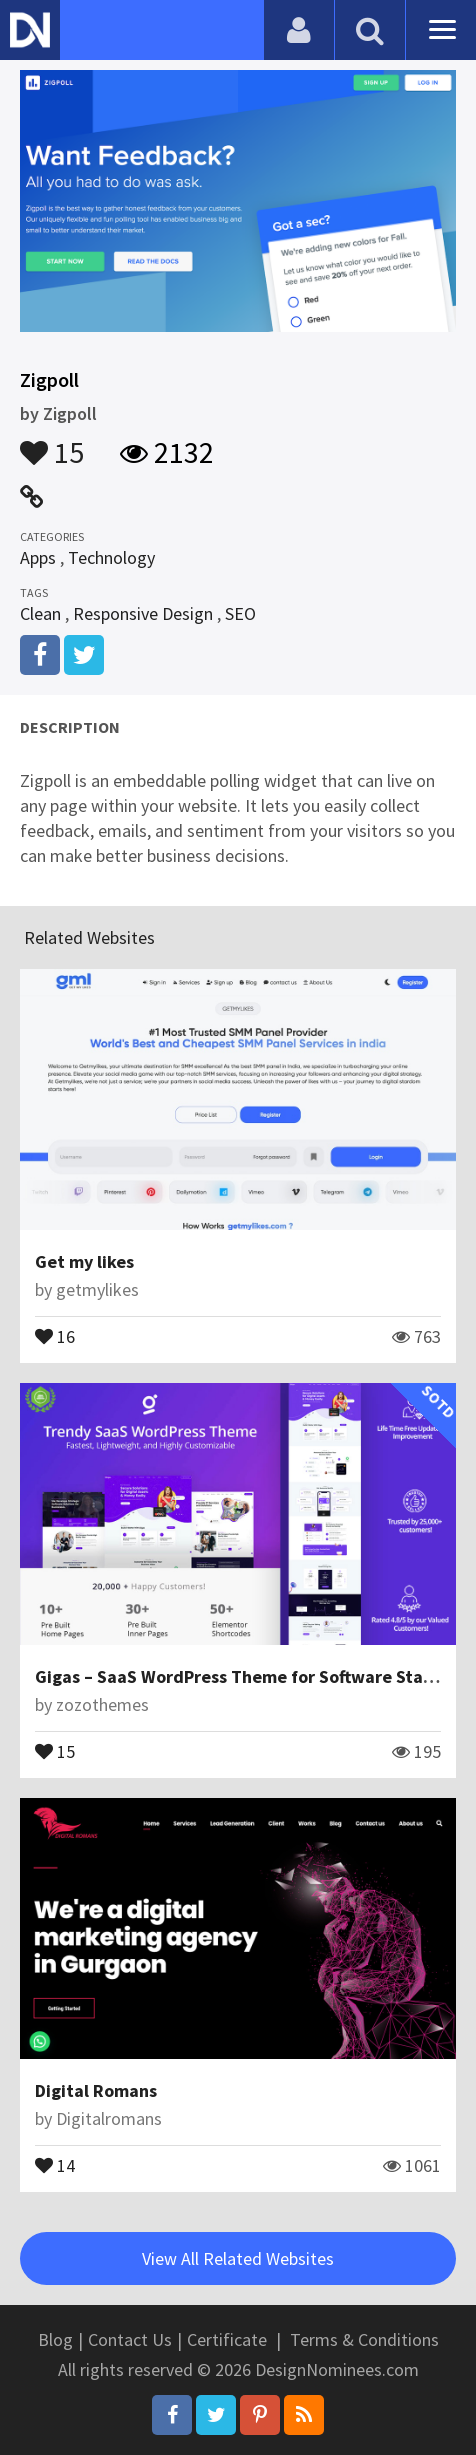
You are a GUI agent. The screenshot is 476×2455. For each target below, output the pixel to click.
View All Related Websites (238, 2258)
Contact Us (130, 2339)
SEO (240, 613)
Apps (38, 557)
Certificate (227, 2339)
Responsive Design (143, 613)
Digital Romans (96, 2090)
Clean (40, 613)
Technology (111, 557)
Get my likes (84, 1261)
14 (55, 2164)
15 (52, 443)
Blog (55, 2339)
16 (55, 1335)
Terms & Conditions (364, 2339)
